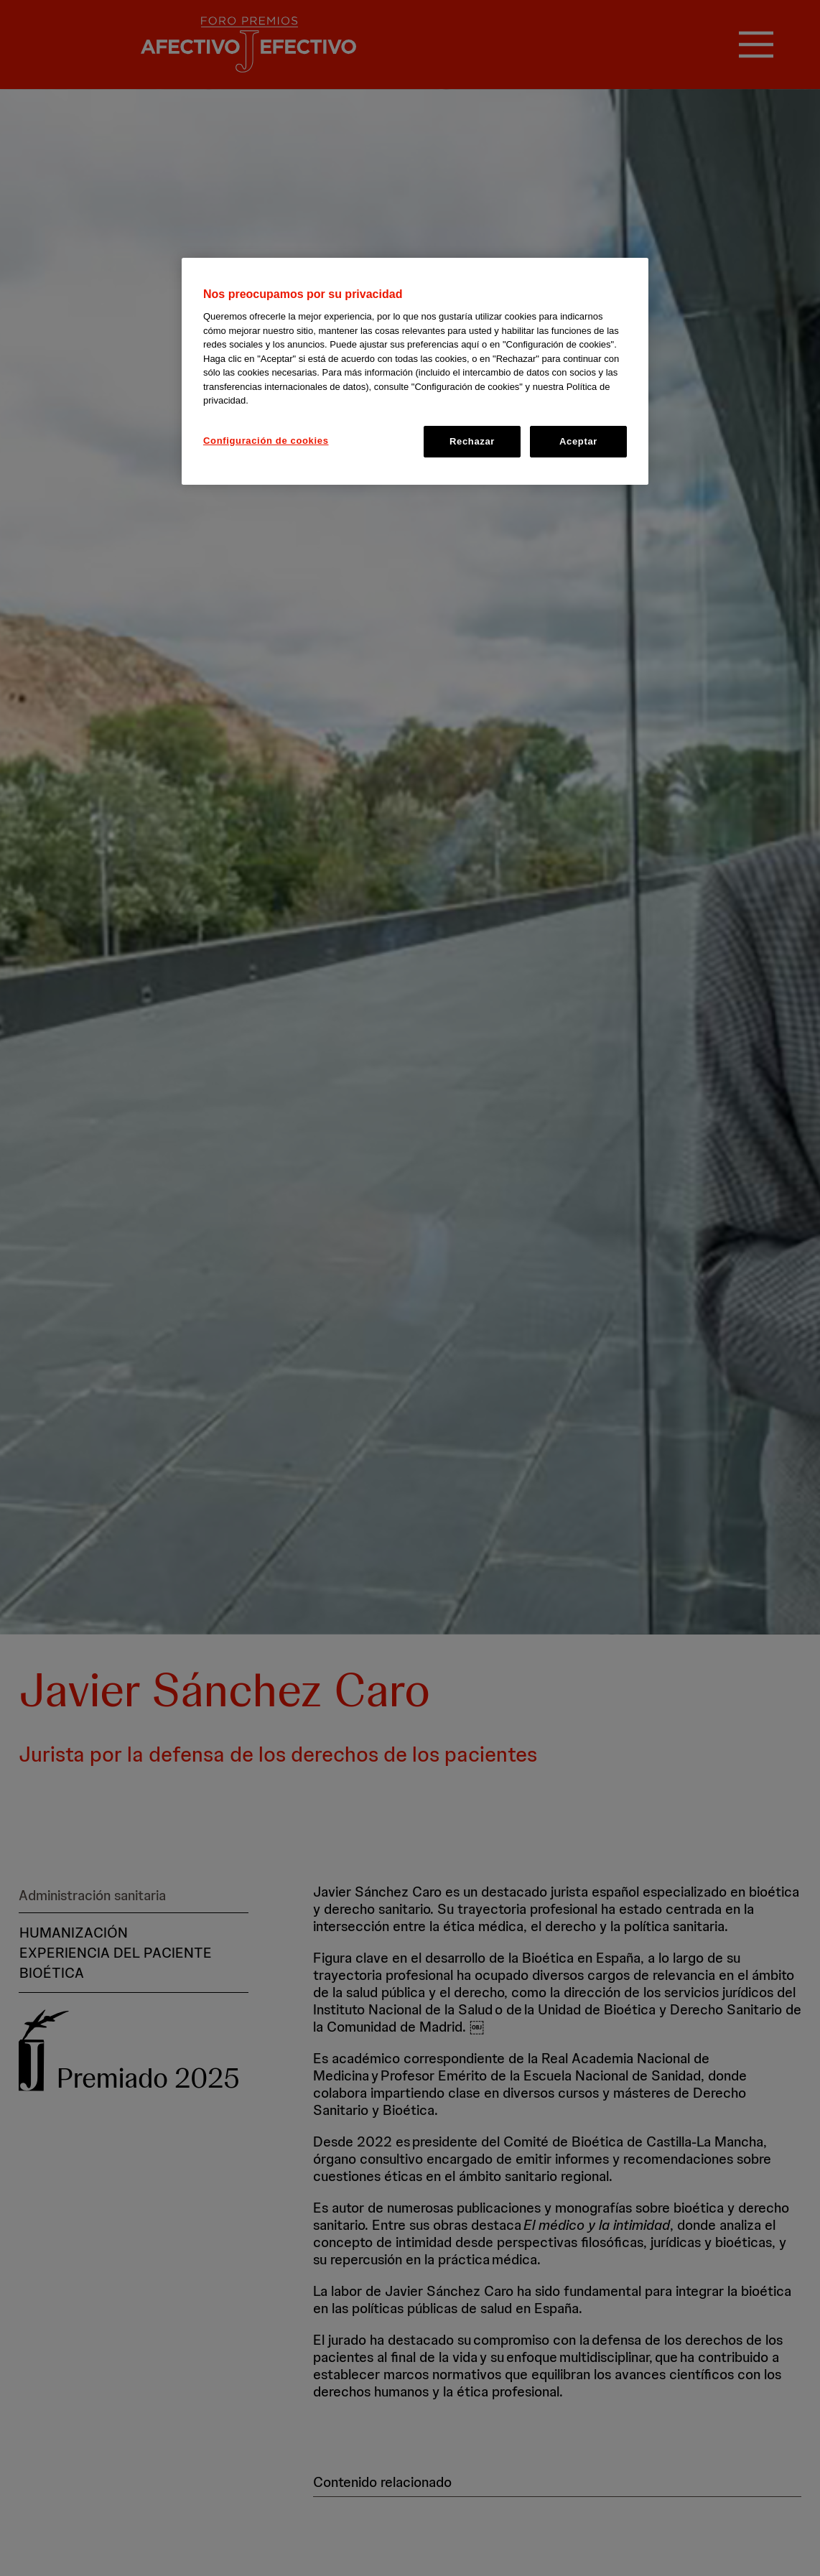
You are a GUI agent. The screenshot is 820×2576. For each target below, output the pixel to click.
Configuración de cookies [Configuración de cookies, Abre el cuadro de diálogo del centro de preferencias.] (266, 440)
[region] (415, 371)
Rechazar (472, 441)
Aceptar (578, 441)
